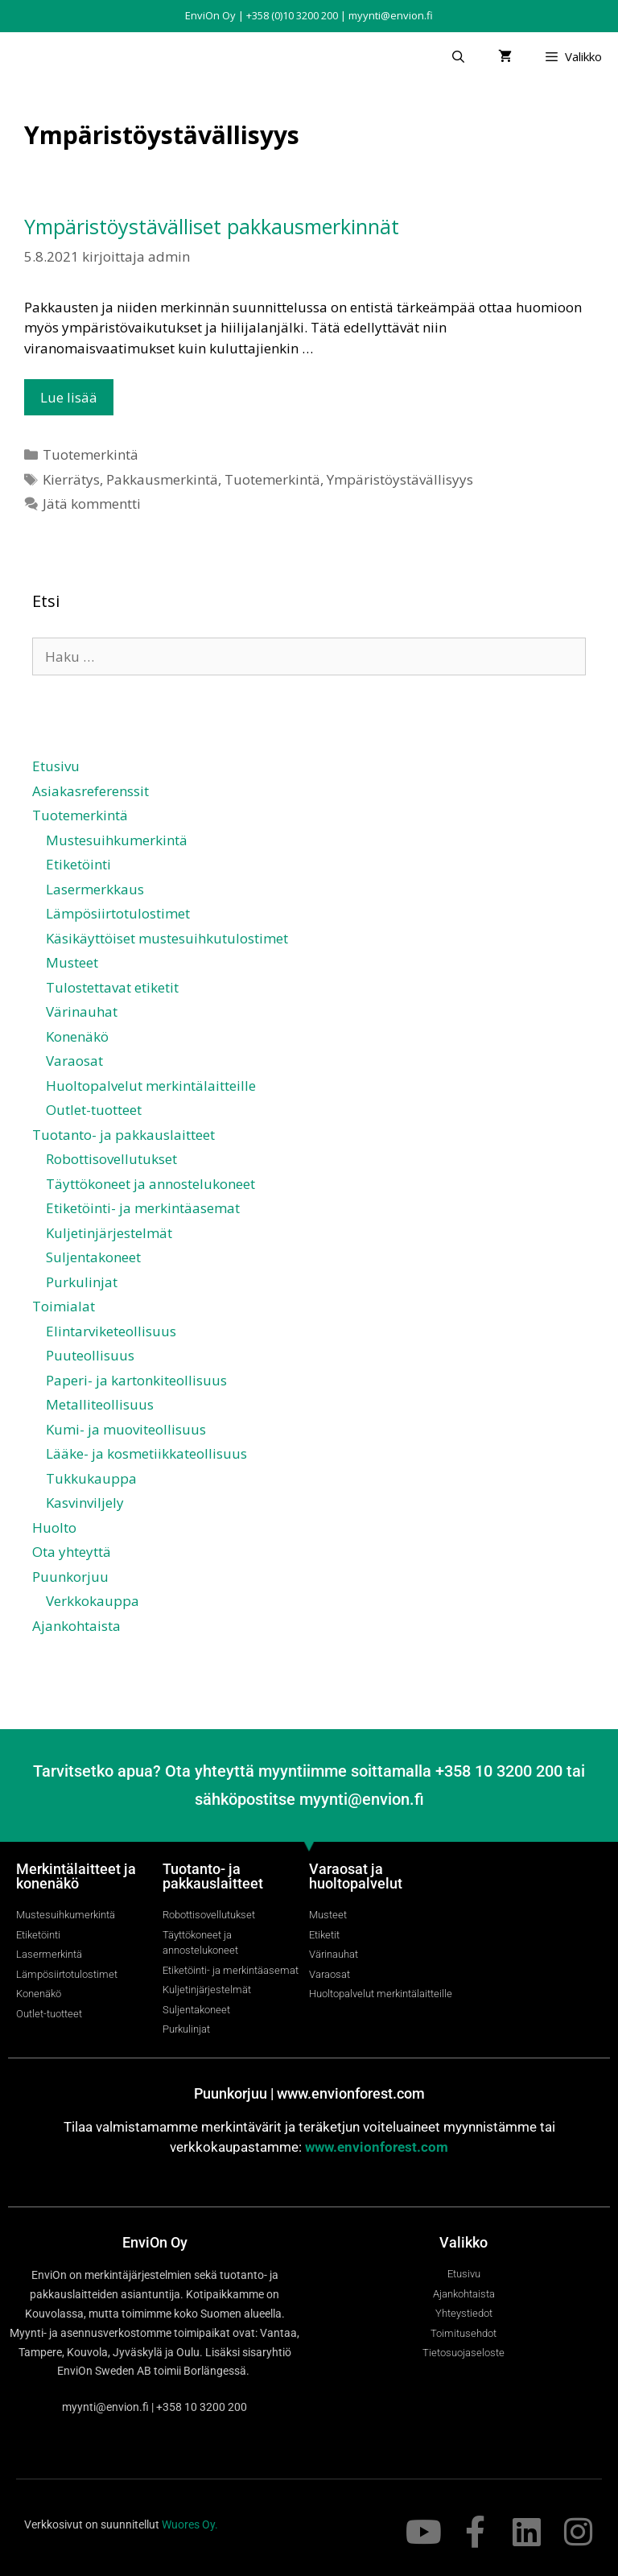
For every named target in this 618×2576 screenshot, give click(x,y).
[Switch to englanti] (316, 1658)
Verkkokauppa (92, 1600)
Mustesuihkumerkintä (116, 840)
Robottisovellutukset (111, 1159)
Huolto (54, 1527)
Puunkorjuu (70, 1576)
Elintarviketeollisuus (111, 1331)
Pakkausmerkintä (162, 479)
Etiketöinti (78, 864)
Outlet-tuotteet (94, 1109)
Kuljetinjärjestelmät (109, 1233)
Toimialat (63, 1306)
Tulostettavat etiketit (112, 987)
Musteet (72, 962)
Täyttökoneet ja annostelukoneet (150, 1183)
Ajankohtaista (76, 1625)
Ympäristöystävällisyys (400, 479)
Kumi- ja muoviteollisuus (126, 1429)
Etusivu (56, 766)
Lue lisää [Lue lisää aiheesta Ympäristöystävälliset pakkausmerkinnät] (68, 397)
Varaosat (74, 1060)
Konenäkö (77, 1036)
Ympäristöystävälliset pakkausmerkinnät (211, 226)
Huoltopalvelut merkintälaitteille (151, 1085)
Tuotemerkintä (90, 454)
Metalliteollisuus (100, 1404)
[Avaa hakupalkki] (457, 56)
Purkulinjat (81, 1282)
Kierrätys (71, 479)
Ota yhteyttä (71, 1551)
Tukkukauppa (91, 1478)
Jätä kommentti (92, 503)
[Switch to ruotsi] (316, 1672)
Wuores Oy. (190, 2524)
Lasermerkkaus (95, 889)
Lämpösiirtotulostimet (118, 913)
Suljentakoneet (93, 1257)
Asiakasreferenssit (90, 791)
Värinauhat (81, 1011)
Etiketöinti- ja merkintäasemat (143, 1208)
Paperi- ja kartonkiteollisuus (136, 1380)
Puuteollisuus (90, 1355)
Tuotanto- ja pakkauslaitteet (123, 1134)
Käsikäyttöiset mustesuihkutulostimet (167, 938)
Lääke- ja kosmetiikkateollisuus (146, 1453)
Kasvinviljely (85, 1502)
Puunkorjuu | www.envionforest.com (309, 2093)
